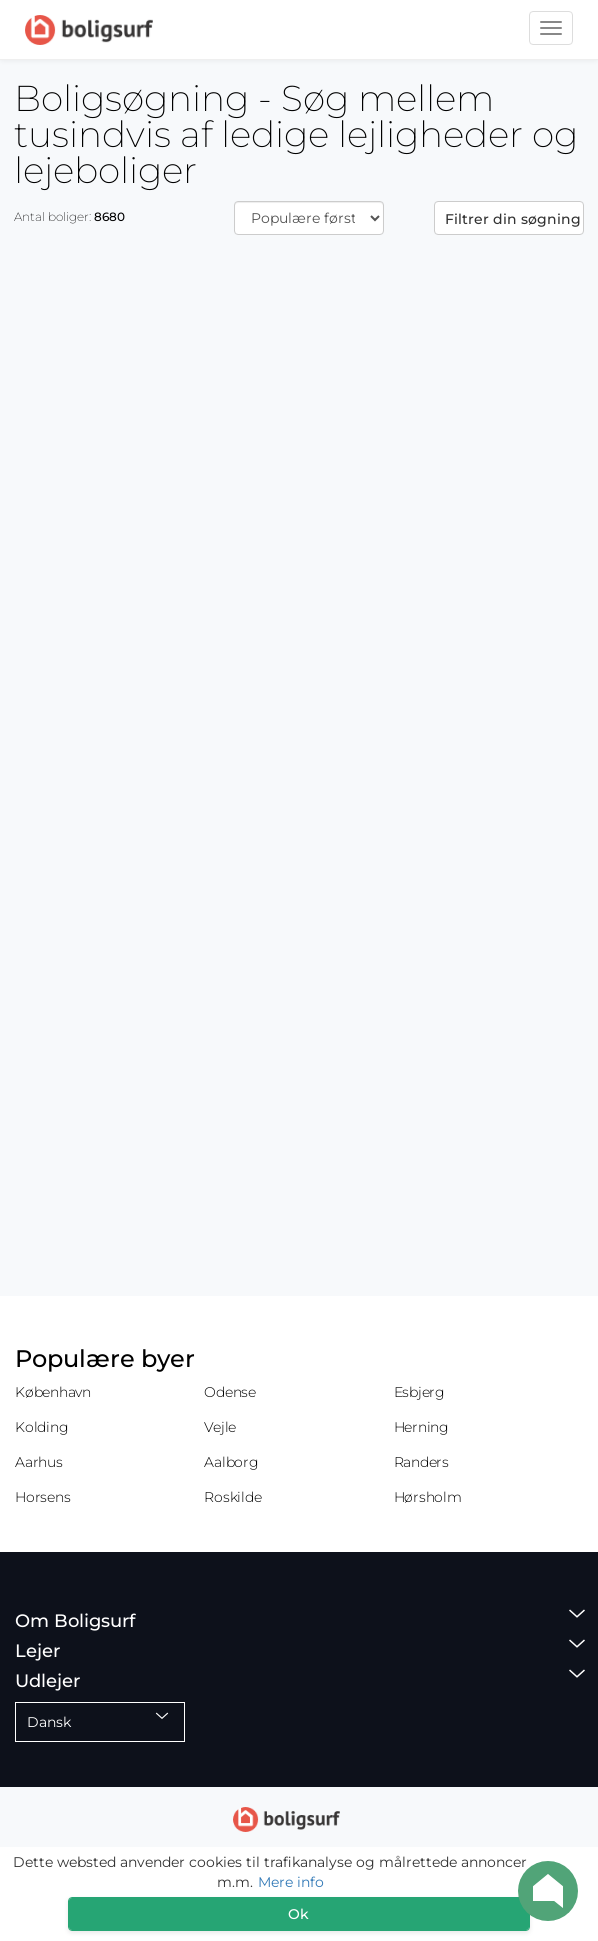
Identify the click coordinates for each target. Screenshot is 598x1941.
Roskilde (232, 1497)
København (53, 1392)
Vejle (220, 1427)
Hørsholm (428, 1497)
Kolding (41, 1427)
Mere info (291, 1882)
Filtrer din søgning (513, 219)
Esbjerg (419, 1392)
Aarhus (39, 1462)
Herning (421, 1427)
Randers (421, 1462)
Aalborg (231, 1462)
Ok (298, 1914)
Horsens (42, 1497)
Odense (230, 1392)
